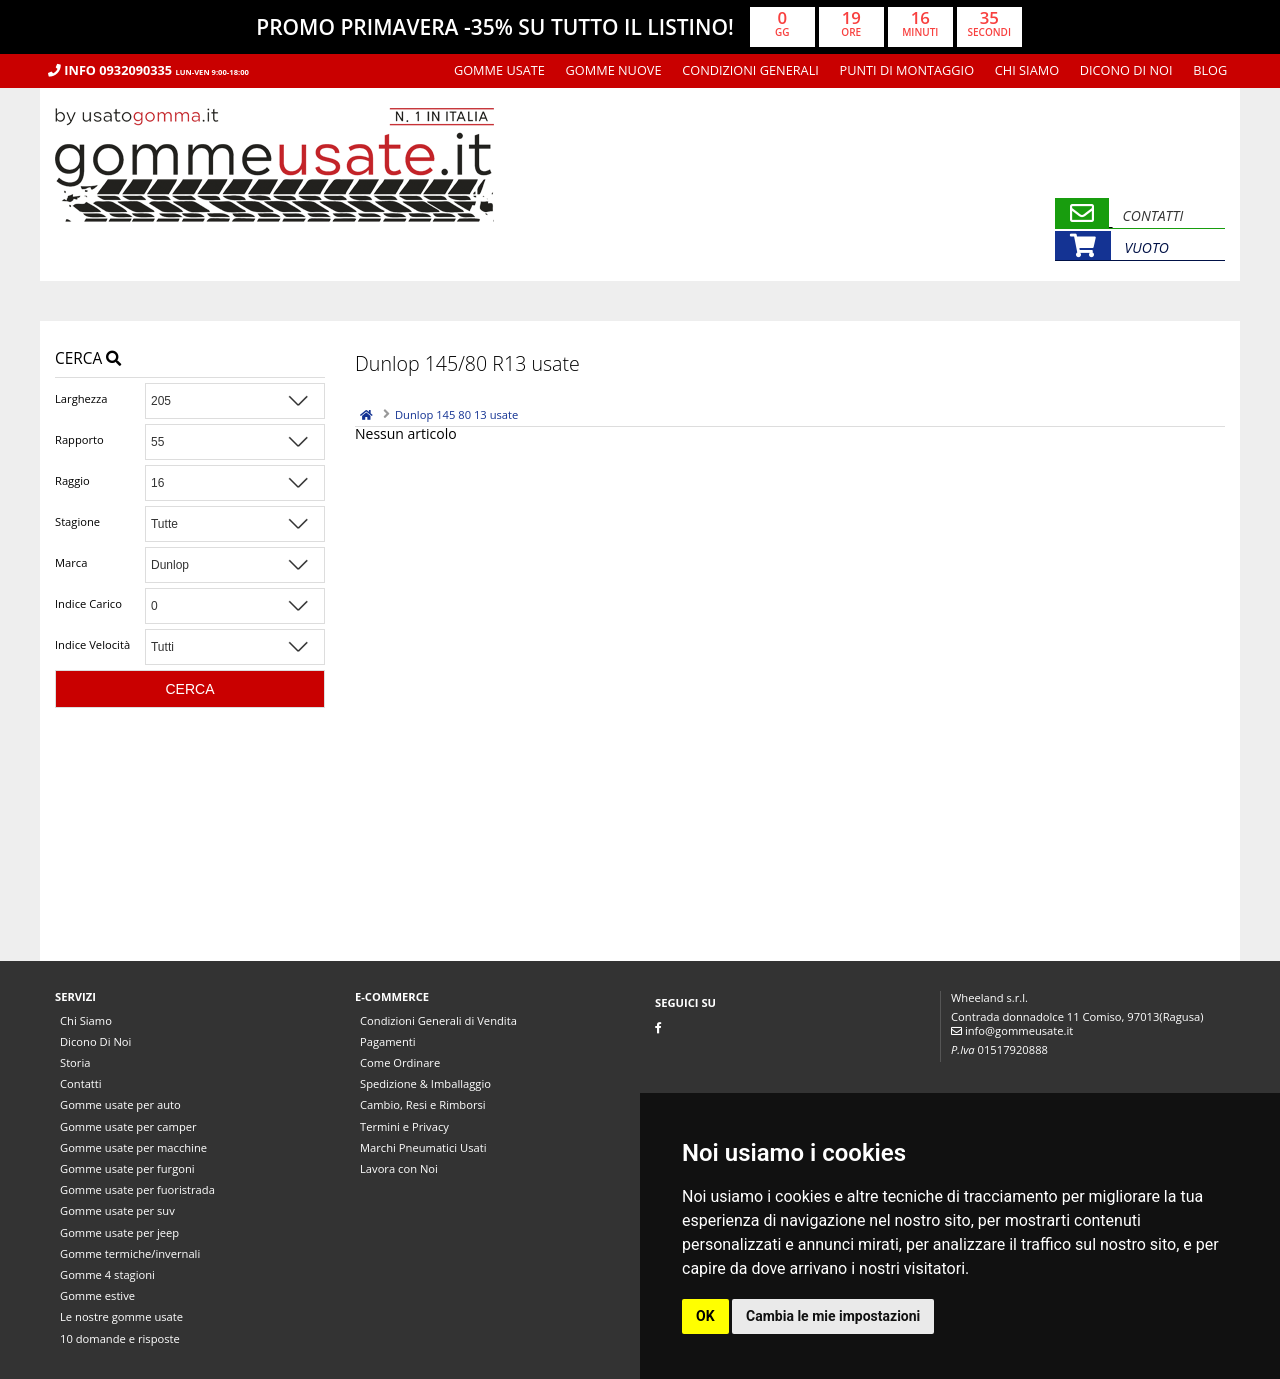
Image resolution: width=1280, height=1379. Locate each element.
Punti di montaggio (907, 70)
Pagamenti (388, 1041)
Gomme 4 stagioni (107, 1274)
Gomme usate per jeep (119, 1232)
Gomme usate (499, 70)
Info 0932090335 (148, 70)
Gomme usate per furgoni (127, 1168)
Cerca (88, 358)
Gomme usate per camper (128, 1126)
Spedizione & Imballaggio (425, 1083)
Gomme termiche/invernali (130, 1253)
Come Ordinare (400, 1062)
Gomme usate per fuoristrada (137, 1189)
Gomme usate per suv (117, 1210)
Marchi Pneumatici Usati (423, 1147)
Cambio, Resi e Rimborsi (423, 1104)
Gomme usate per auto (120, 1104)
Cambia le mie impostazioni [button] (833, 1316)
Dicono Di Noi (1126, 70)
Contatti (81, 1083)
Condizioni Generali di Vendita (438, 1020)
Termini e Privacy (404, 1126)
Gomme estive (97, 1295)
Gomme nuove (614, 70)
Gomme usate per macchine (133, 1147)
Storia (75, 1062)
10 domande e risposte (120, 1338)
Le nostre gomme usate (121, 1316)
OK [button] (705, 1316)
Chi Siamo (1027, 70)
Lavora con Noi (399, 1168)
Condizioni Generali (750, 70)
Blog (1210, 70)
